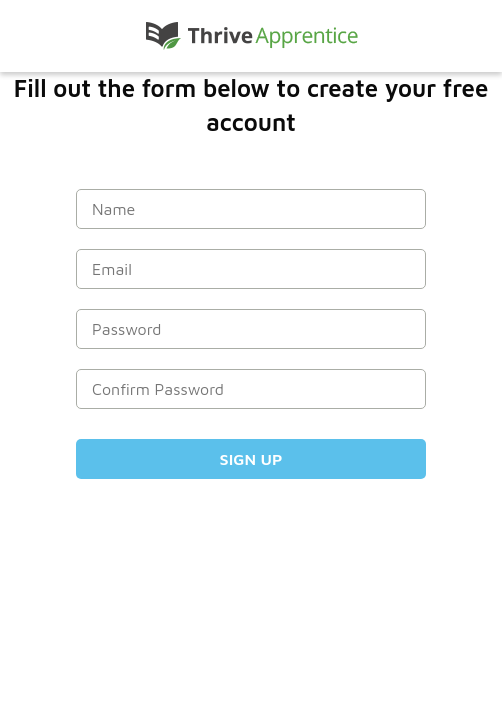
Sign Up (251, 459)
